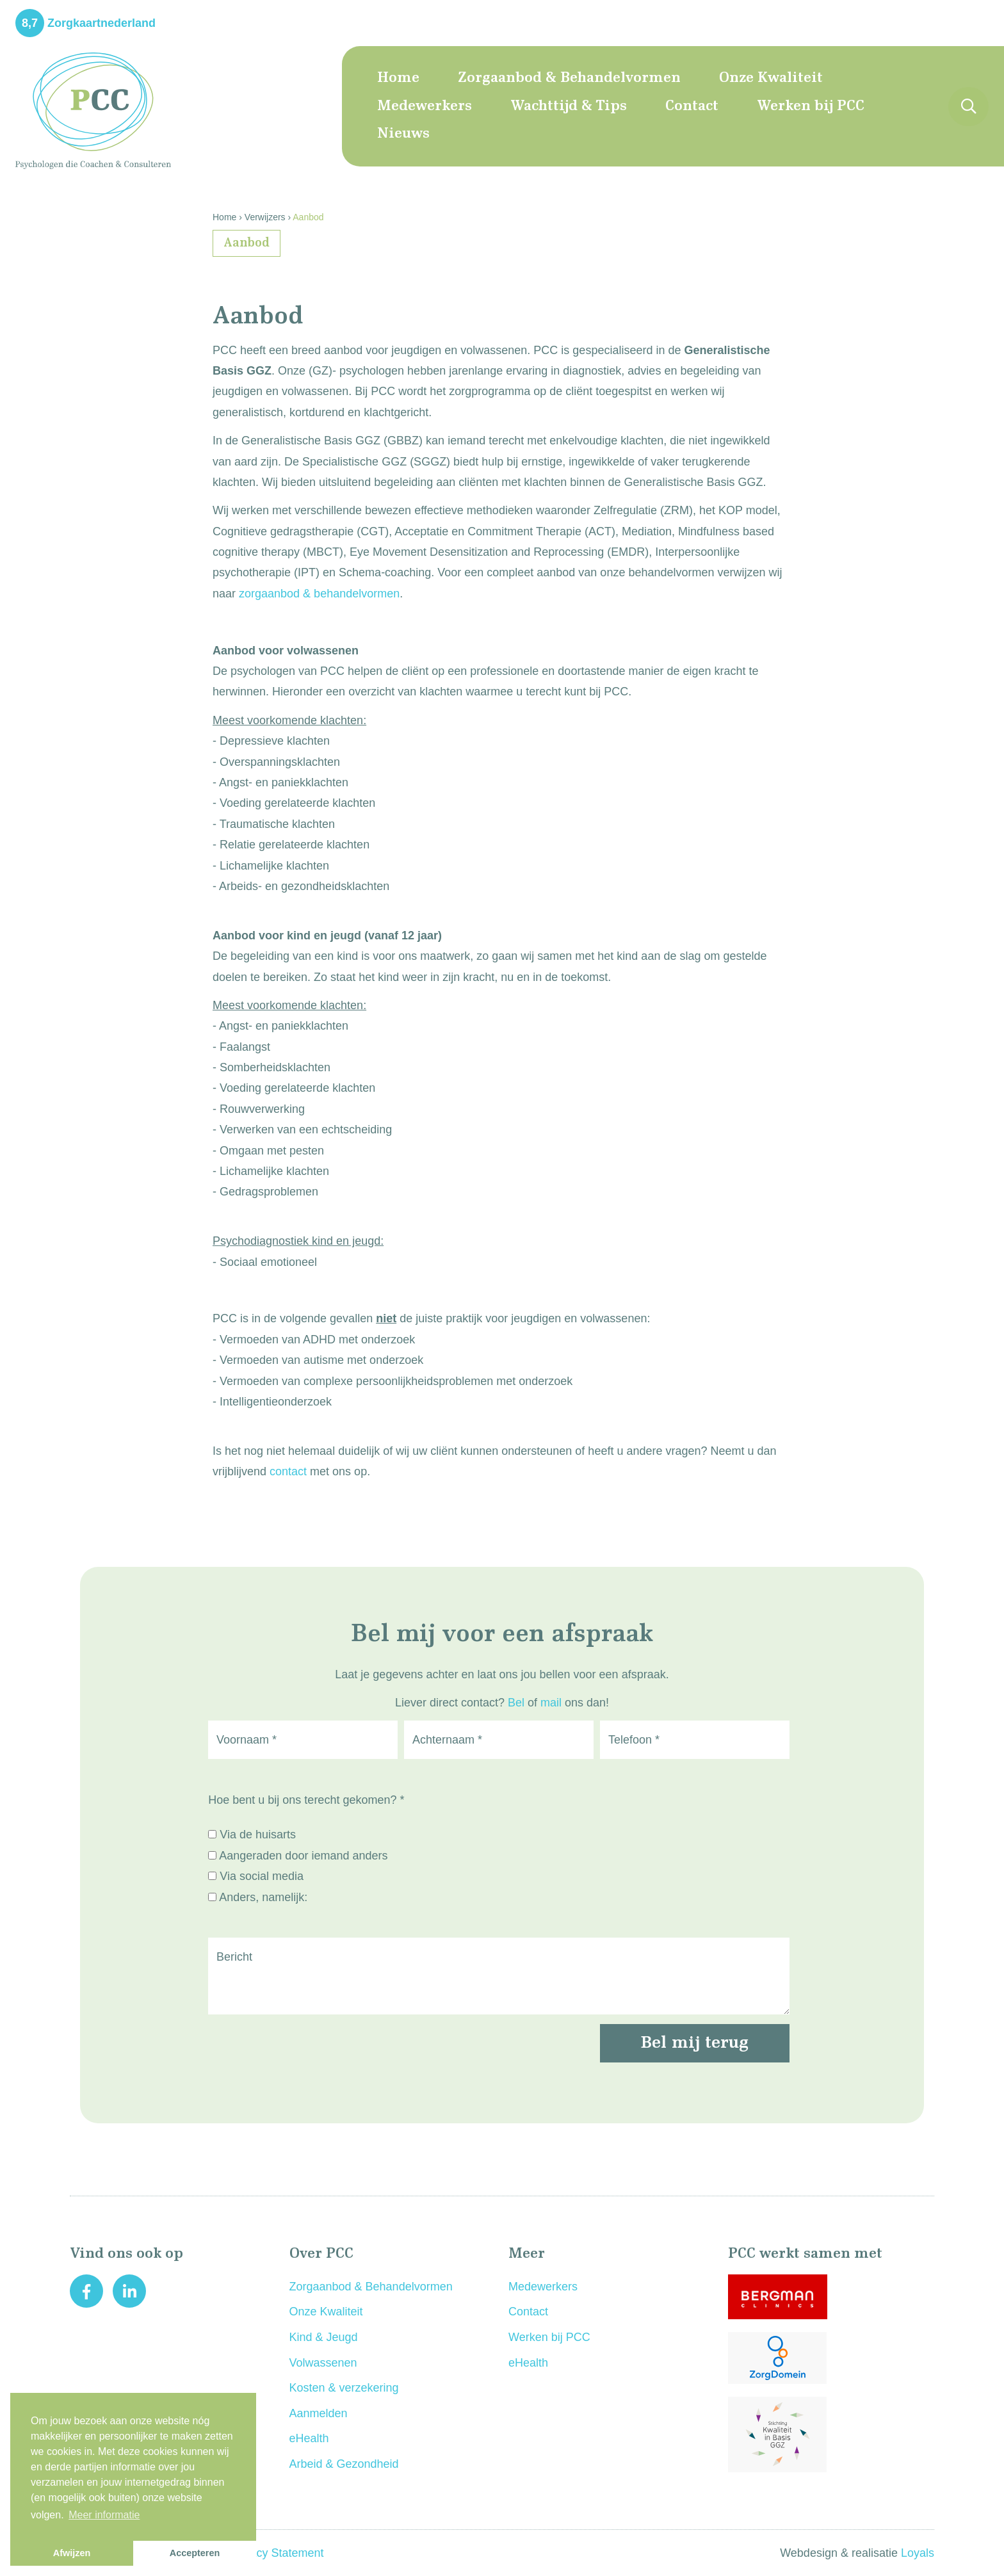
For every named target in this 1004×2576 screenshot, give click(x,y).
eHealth (309, 2438)
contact (288, 1471)
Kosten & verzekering (344, 2387)
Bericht (234, 1956)
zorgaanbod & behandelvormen (319, 593)
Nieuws (403, 134)
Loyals (917, 2553)
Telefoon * (634, 1739)
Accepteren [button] (195, 2553)
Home (398, 78)
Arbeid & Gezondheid (344, 2464)
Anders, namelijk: (263, 1897)
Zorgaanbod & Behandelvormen (569, 78)
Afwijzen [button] (71, 2553)
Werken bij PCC (810, 106)
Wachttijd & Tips (568, 106)
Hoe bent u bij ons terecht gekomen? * (306, 1800)
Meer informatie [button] (104, 2514)
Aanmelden (318, 2413)
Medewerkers (424, 106)
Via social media (262, 1876)
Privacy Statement (276, 2553)
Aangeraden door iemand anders (303, 1855)
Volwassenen (323, 2362)
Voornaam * (246, 1739)
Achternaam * (447, 1739)
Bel (516, 1702)
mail (551, 1702)
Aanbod (246, 243)
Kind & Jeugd (323, 2337)
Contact (691, 106)
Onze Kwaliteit (771, 78)
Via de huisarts (258, 1834)
